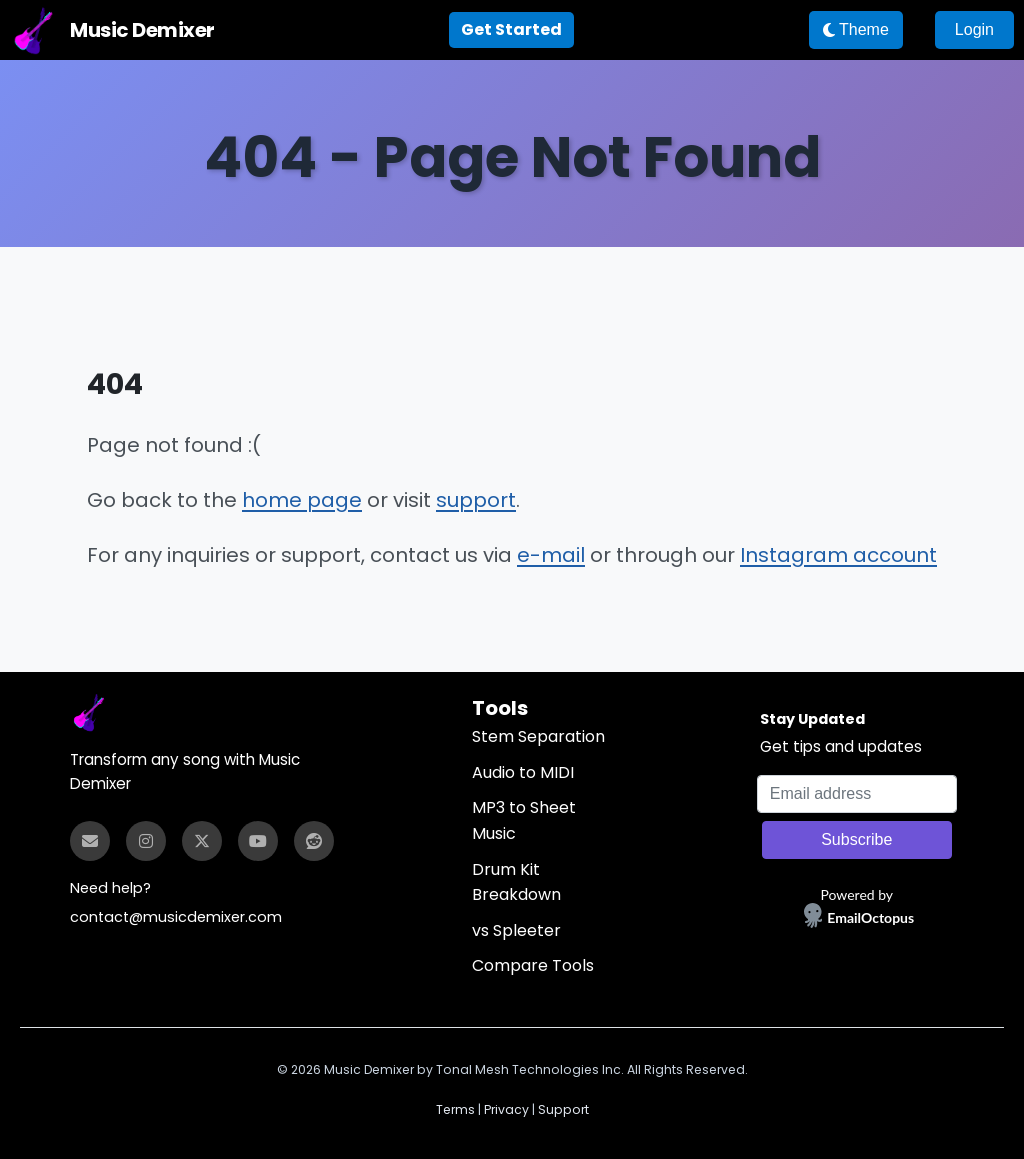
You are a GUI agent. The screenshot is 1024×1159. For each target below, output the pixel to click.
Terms (455, 1109)
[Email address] (857, 794)
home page (302, 500)
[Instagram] (146, 841)
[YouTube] (258, 841)
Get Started (511, 29)
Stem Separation (538, 736)
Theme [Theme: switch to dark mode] (856, 29)
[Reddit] (314, 841)
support (476, 500)
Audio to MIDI (523, 772)
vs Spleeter (516, 930)
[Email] (90, 841)
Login (974, 29)
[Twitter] (202, 841)
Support (563, 1109)
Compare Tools (533, 965)
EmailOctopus (870, 917)
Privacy (506, 1109)
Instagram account (838, 555)
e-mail (551, 555)
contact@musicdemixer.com (176, 917)
